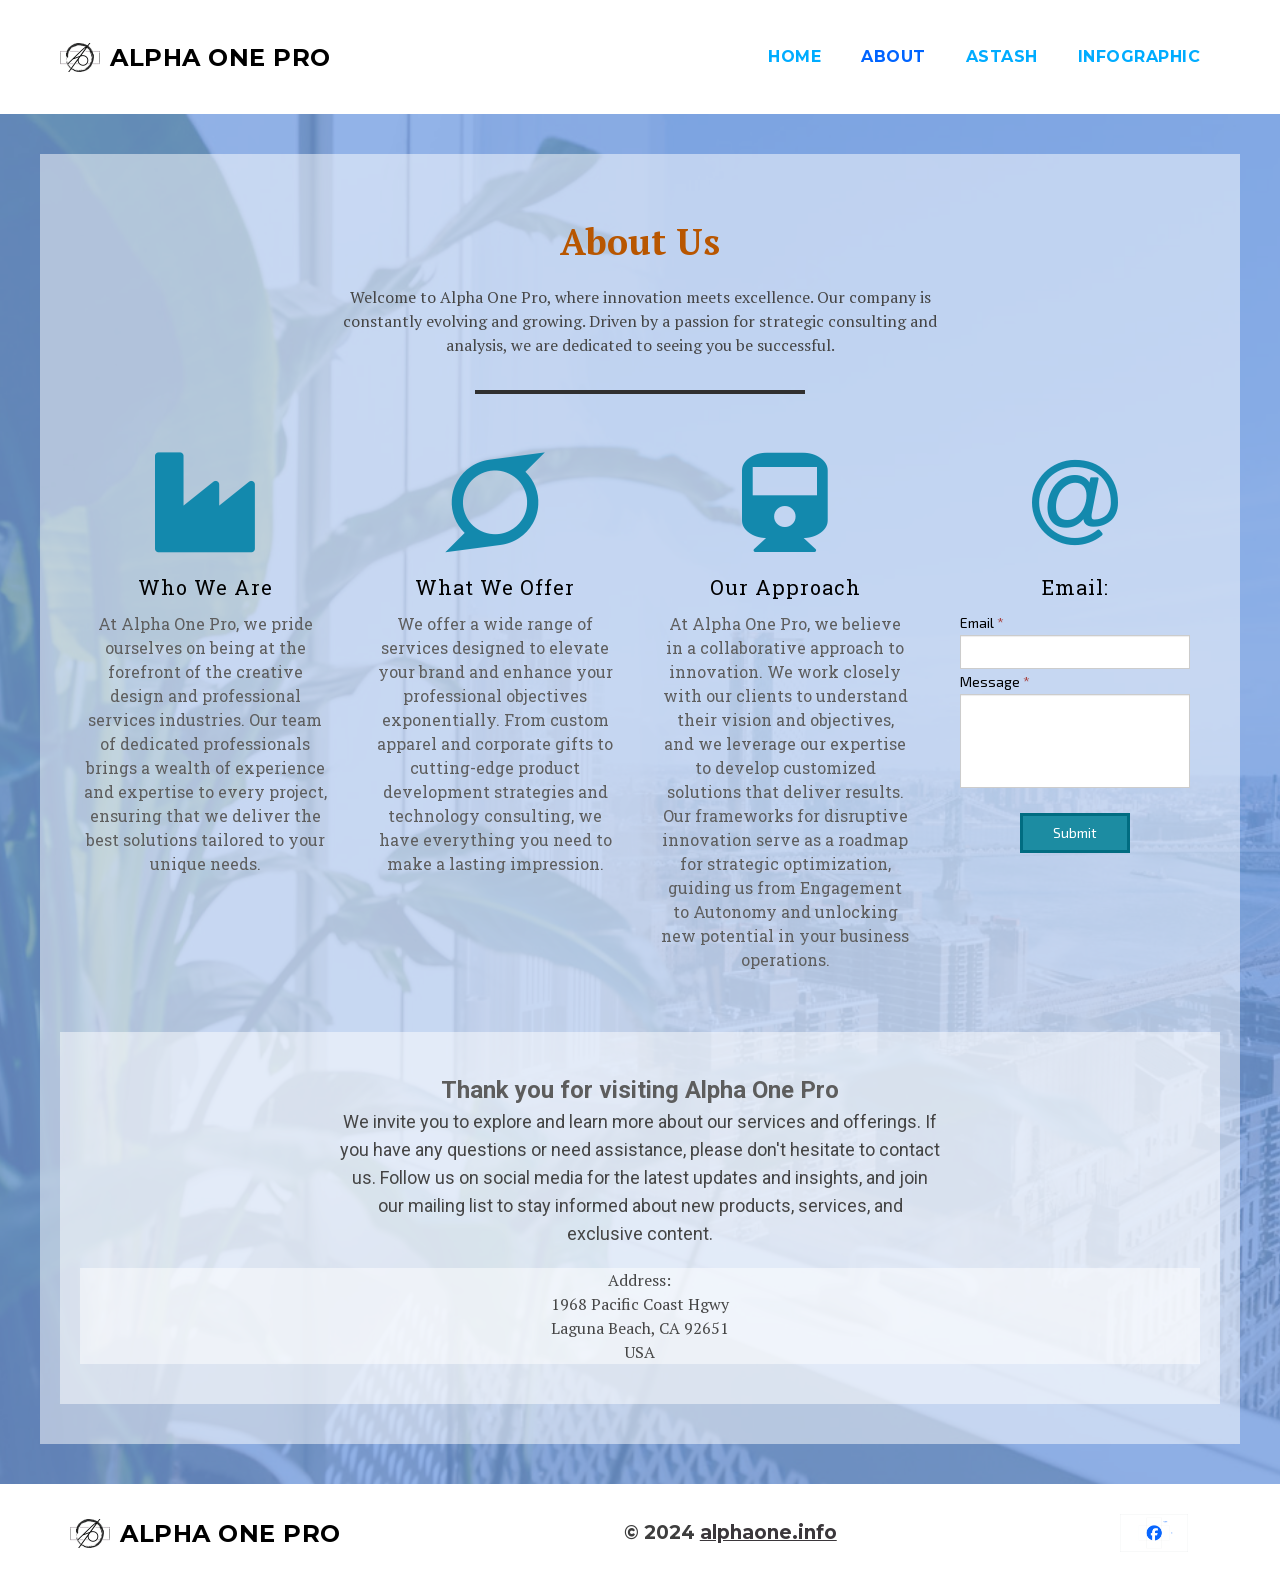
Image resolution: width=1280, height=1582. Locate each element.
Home (794, 56)
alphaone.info (768, 1532)
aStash (1002, 56)
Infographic (1139, 56)
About (893, 56)
